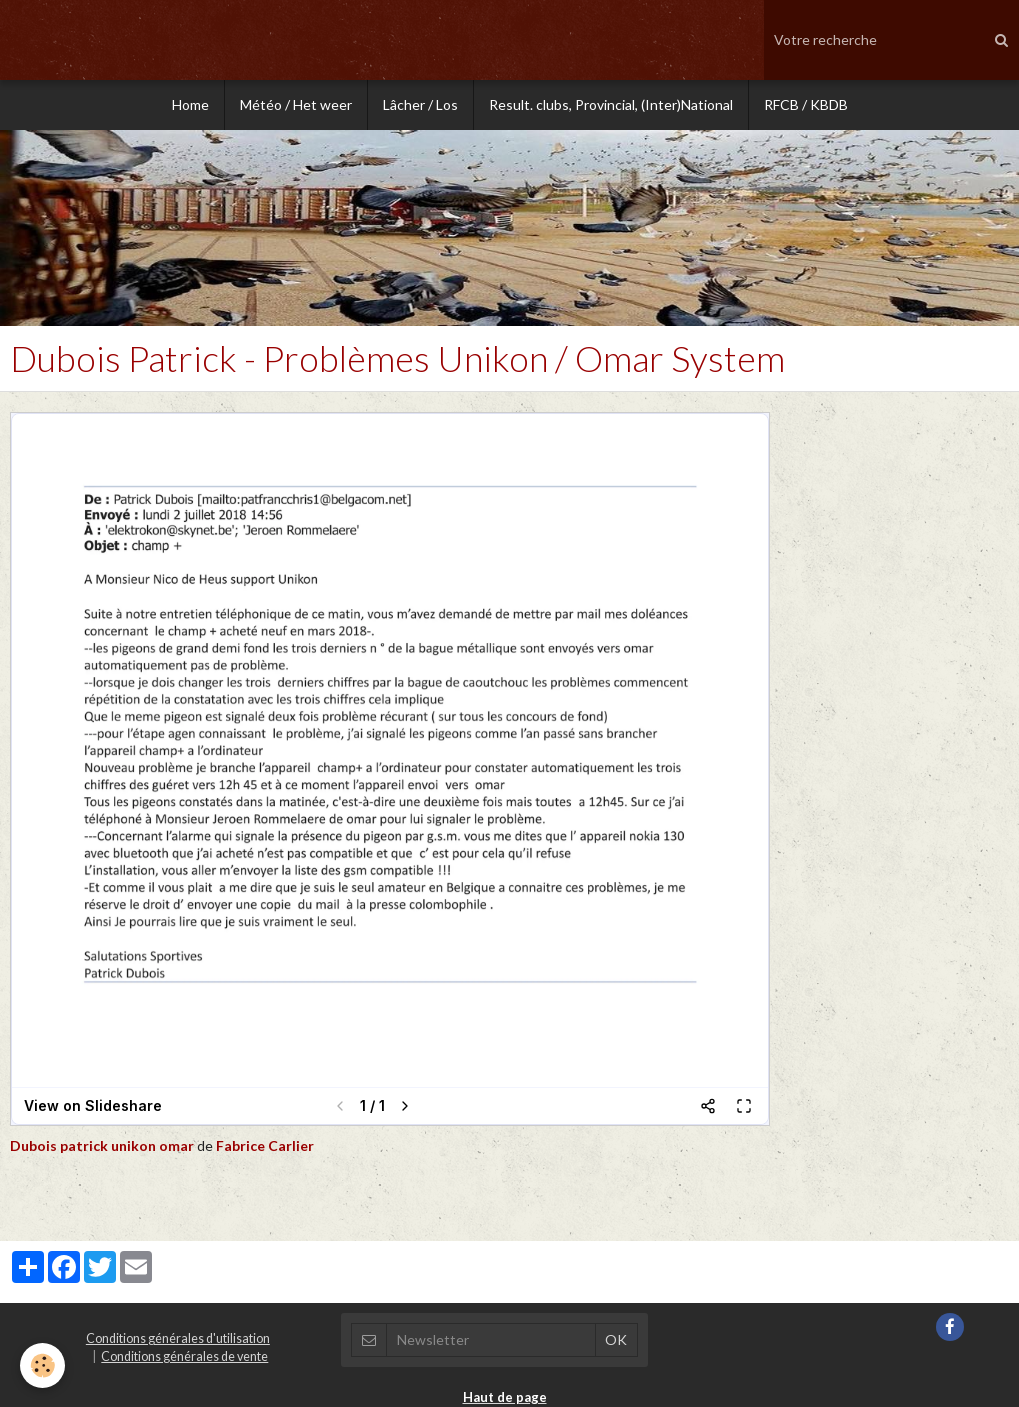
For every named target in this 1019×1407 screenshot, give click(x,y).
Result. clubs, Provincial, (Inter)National (611, 104)
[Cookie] (42, 1365)
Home (190, 104)
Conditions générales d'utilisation (178, 1338)
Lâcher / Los (420, 104)
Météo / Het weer (296, 104)
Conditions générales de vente (184, 1356)
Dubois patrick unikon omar (102, 1145)
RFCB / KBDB (806, 104)
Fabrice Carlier (265, 1145)
